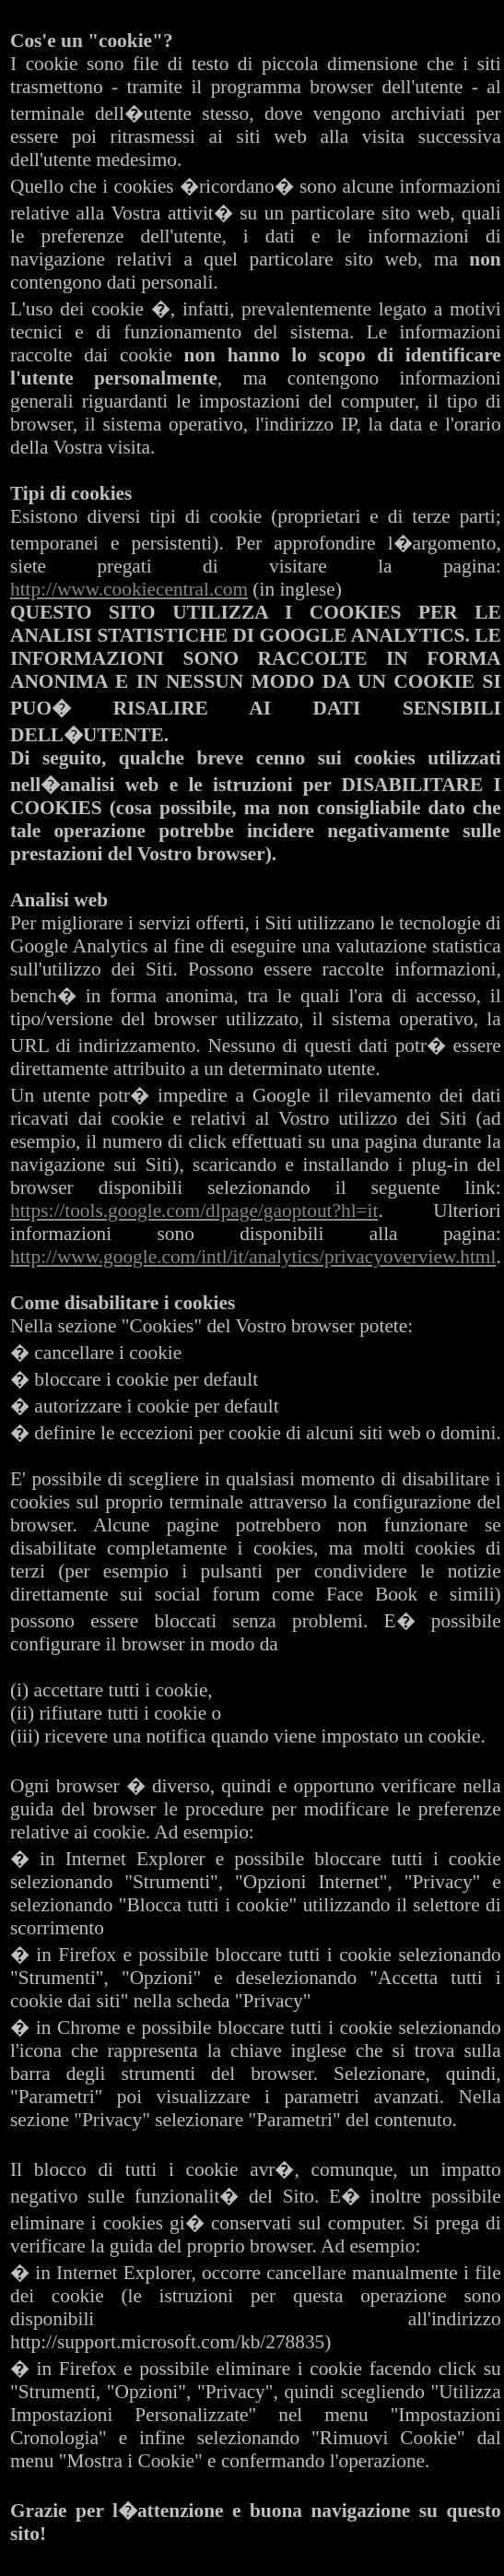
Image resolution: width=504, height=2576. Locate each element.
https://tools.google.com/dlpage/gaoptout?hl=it (194, 1210)
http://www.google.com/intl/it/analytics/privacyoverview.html (253, 1257)
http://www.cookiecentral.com (129, 589)
